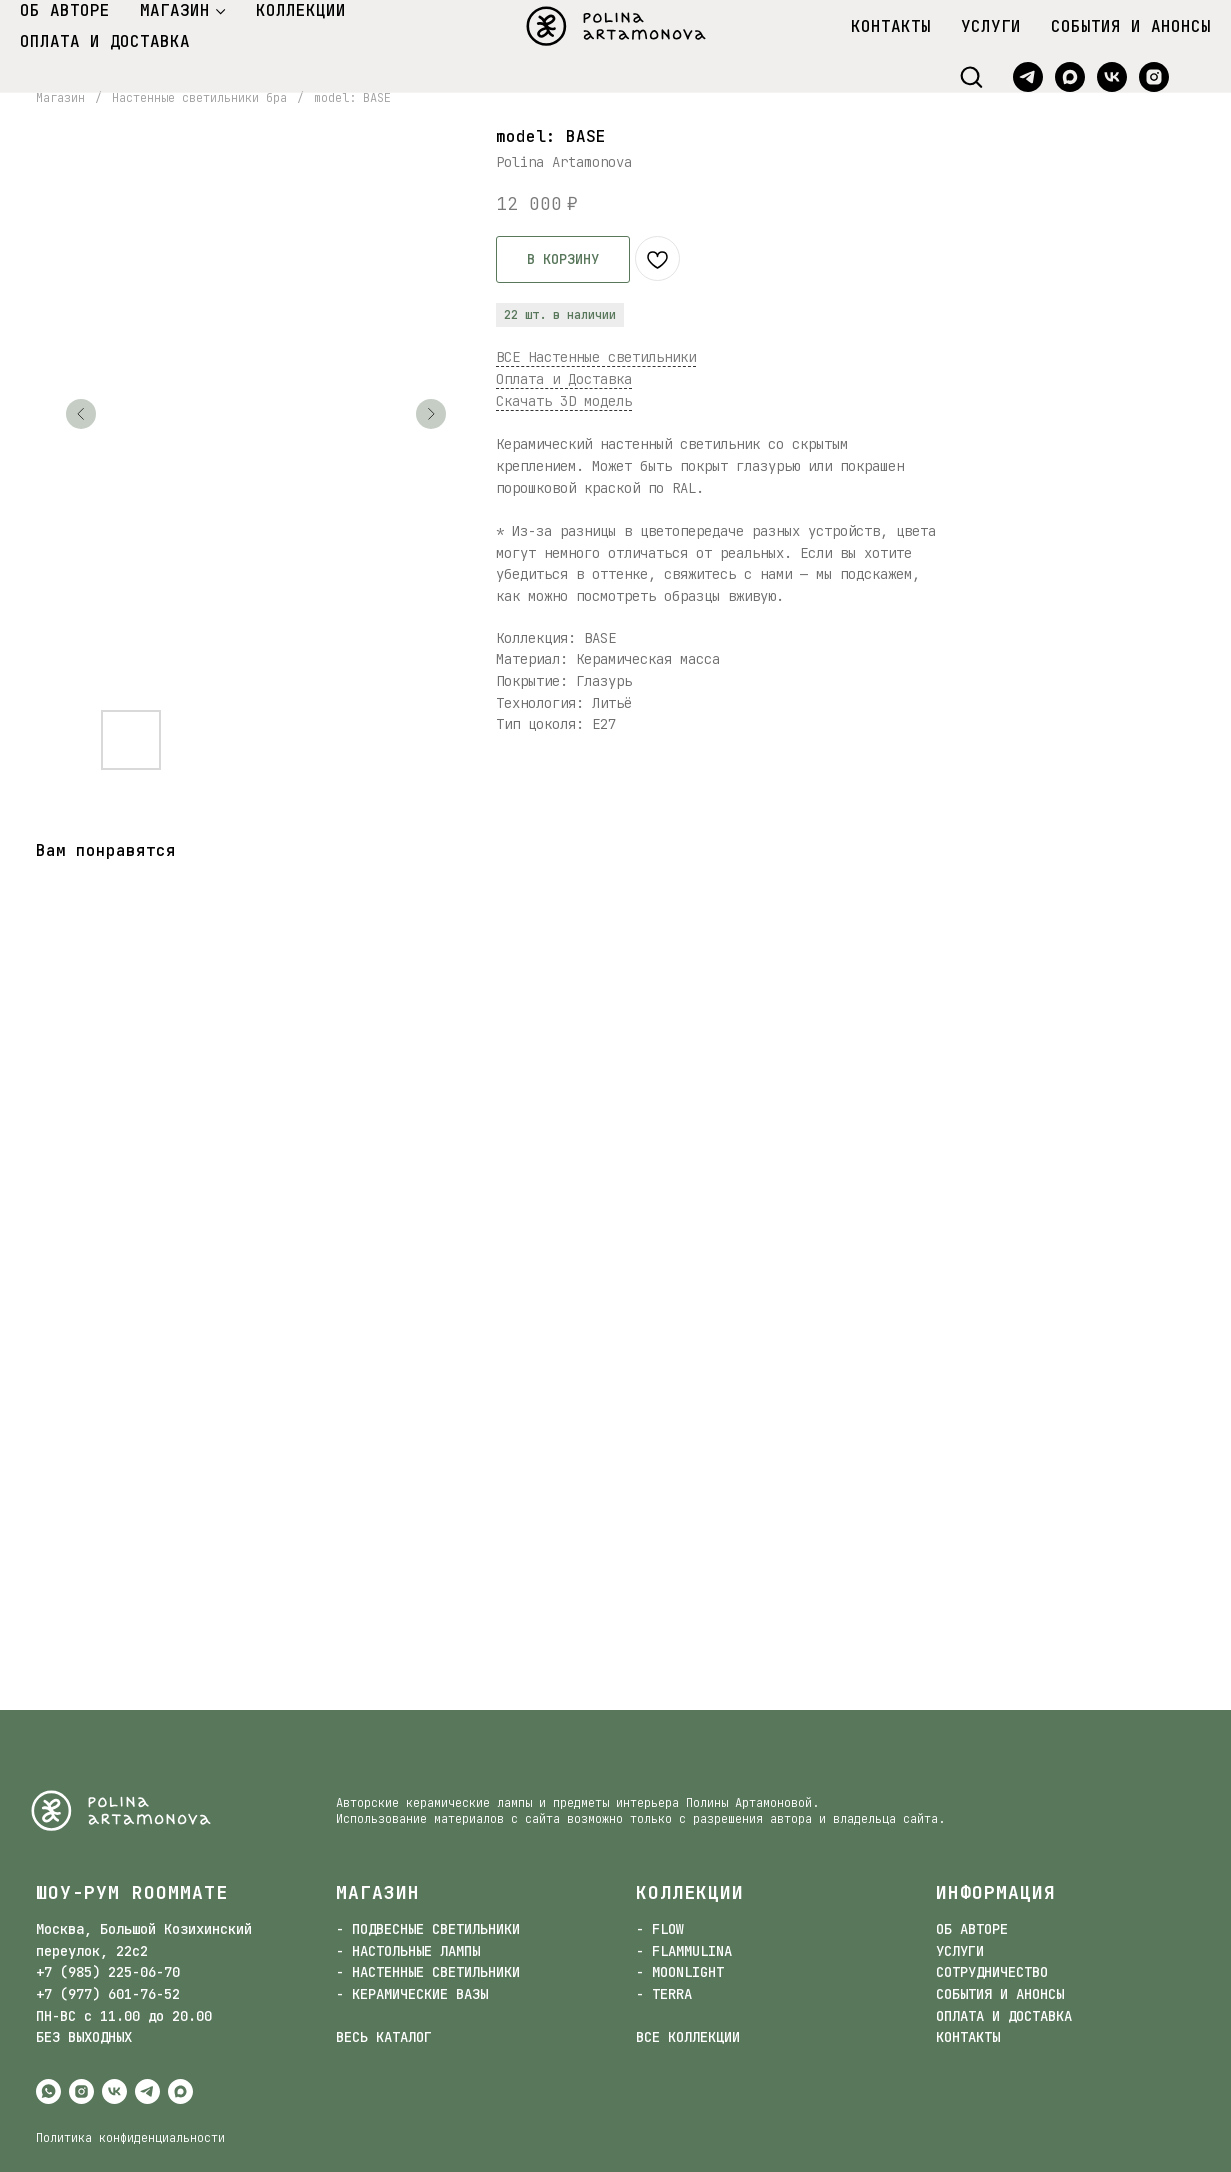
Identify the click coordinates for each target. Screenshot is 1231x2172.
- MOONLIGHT (680, 1972)
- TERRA (664, 1994)
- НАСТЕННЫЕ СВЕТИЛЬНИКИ (428, 1972)
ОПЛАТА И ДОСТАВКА (105, 41)
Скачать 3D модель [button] (564, 401)
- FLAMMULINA (684, 1951)
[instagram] (1154, 77)
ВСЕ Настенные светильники (596, 357)
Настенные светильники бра (199, 98)
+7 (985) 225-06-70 (108, 1972)
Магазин (60, 98)
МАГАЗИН (175, 10)
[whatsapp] (48, 2091)
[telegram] (1028, 77)
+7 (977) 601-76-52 (108, 1994)
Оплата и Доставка (564, 379)
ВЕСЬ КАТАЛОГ (384, 2037)
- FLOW (660, 1929)
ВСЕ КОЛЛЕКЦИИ (688, 2037)
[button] (971, 76)
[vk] (1112, 77)
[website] (1196, 77)
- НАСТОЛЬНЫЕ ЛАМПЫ (408, 1951)
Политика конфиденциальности (130, 2138)
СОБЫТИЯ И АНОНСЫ (1131, 26)
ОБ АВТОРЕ (65, 10)
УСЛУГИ (991, 26)
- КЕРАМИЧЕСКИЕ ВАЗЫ (412, 1994)
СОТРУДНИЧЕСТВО (992, 1972)
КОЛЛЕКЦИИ (301, 10)
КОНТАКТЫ (891, 26)
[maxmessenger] (1070, 77)
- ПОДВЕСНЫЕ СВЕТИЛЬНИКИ (428, 1929)
